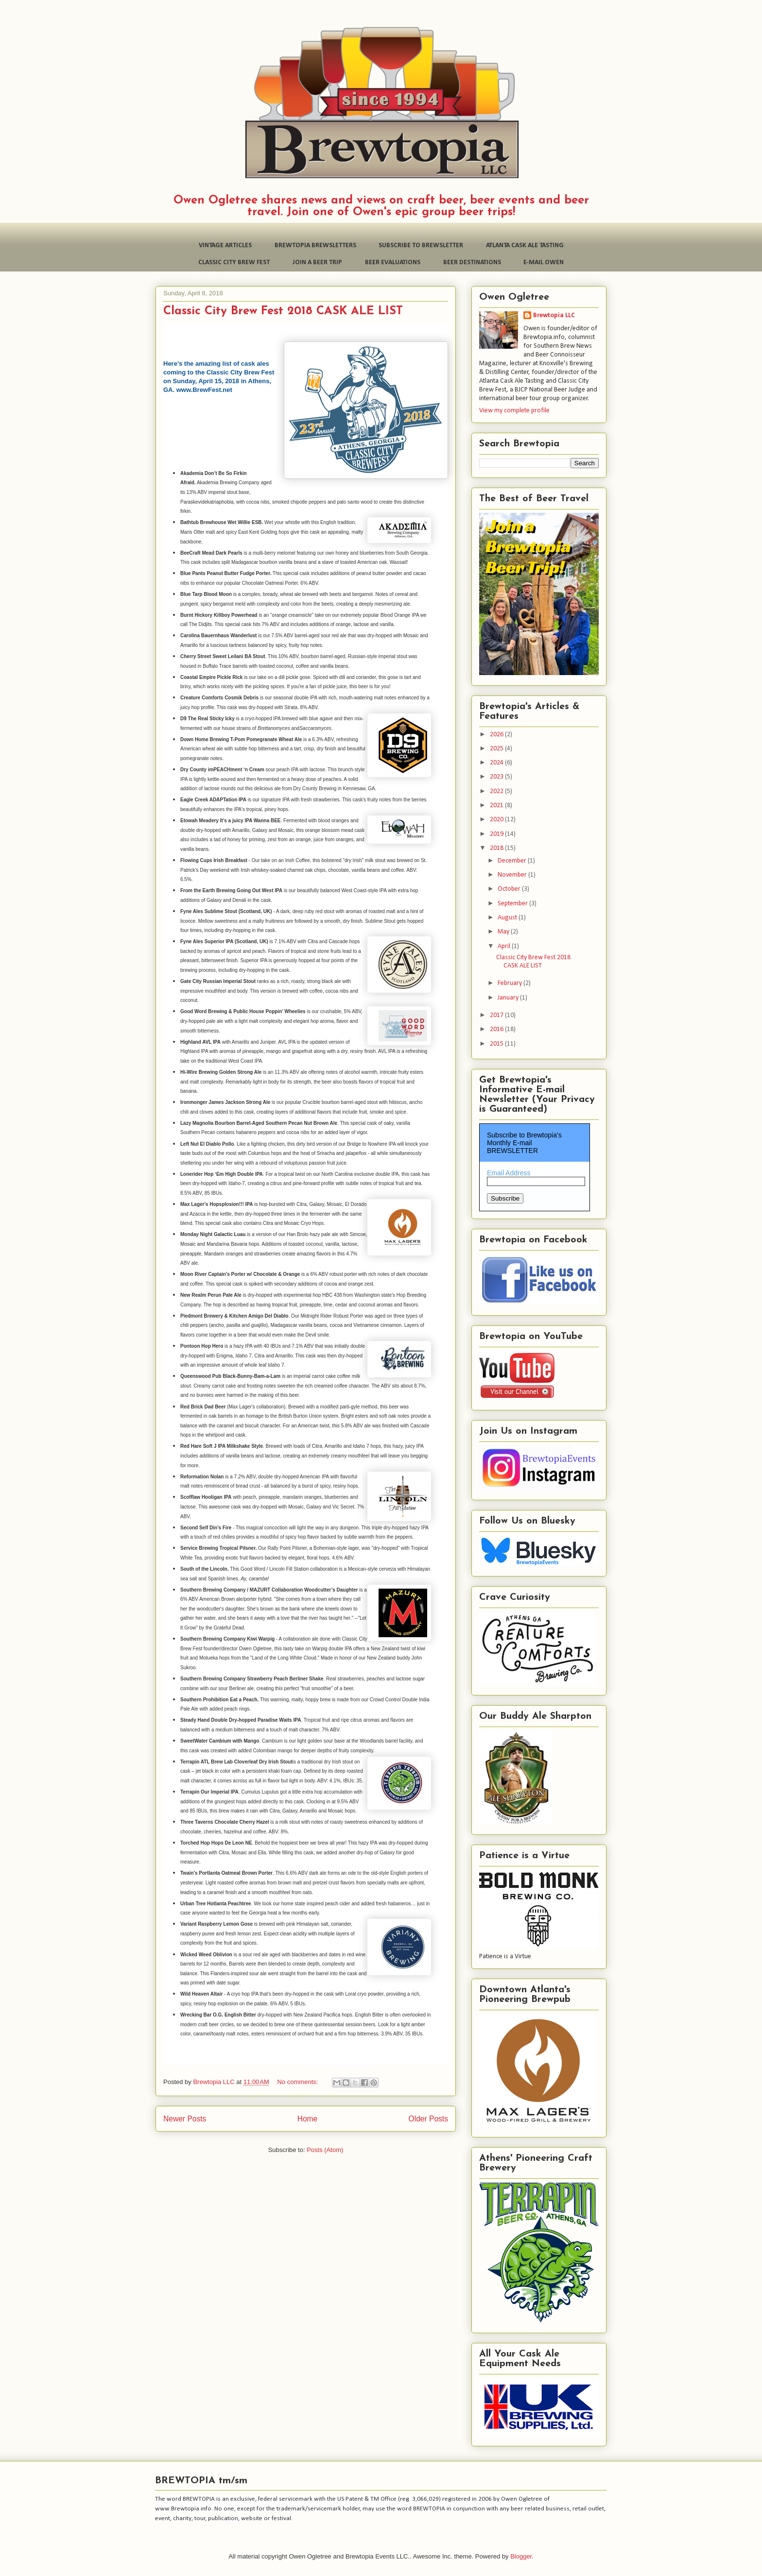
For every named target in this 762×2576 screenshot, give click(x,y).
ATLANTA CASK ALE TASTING (525, 245)
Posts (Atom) (325, 2149)
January (509, 997)
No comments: (298, 2081)
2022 (497, 791)
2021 (497, 805)
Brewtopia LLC (554, 315)
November (513, 875)
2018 (497, 848)
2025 (497, 748)
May (504, 931)
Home (307, 2119)
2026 (497, 734)
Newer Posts (184, 2119)
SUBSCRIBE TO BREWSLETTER (421, 245)
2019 (497, 834)
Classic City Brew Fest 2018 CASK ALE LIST (283, 311)
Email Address (508, 1173)
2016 (497, 1029)
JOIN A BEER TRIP (317, 262)
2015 (497, 1044)
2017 (497, 1015)
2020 (497, 819)
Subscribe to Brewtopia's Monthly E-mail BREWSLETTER (524, 1142)
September (513, 903)
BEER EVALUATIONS (392, 262)
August (508, 917)
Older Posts (428, 2119)
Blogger (521, 2556)
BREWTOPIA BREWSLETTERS (315, 245)
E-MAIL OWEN (543, 262)
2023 (497, 776)
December (513, 860)
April (505, 946)
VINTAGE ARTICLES (225, 245)
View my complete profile (514, 410)
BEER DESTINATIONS (472, 262)
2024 (497, 762)
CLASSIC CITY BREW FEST (234, 262)
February (510, 983)
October (510, 889)
